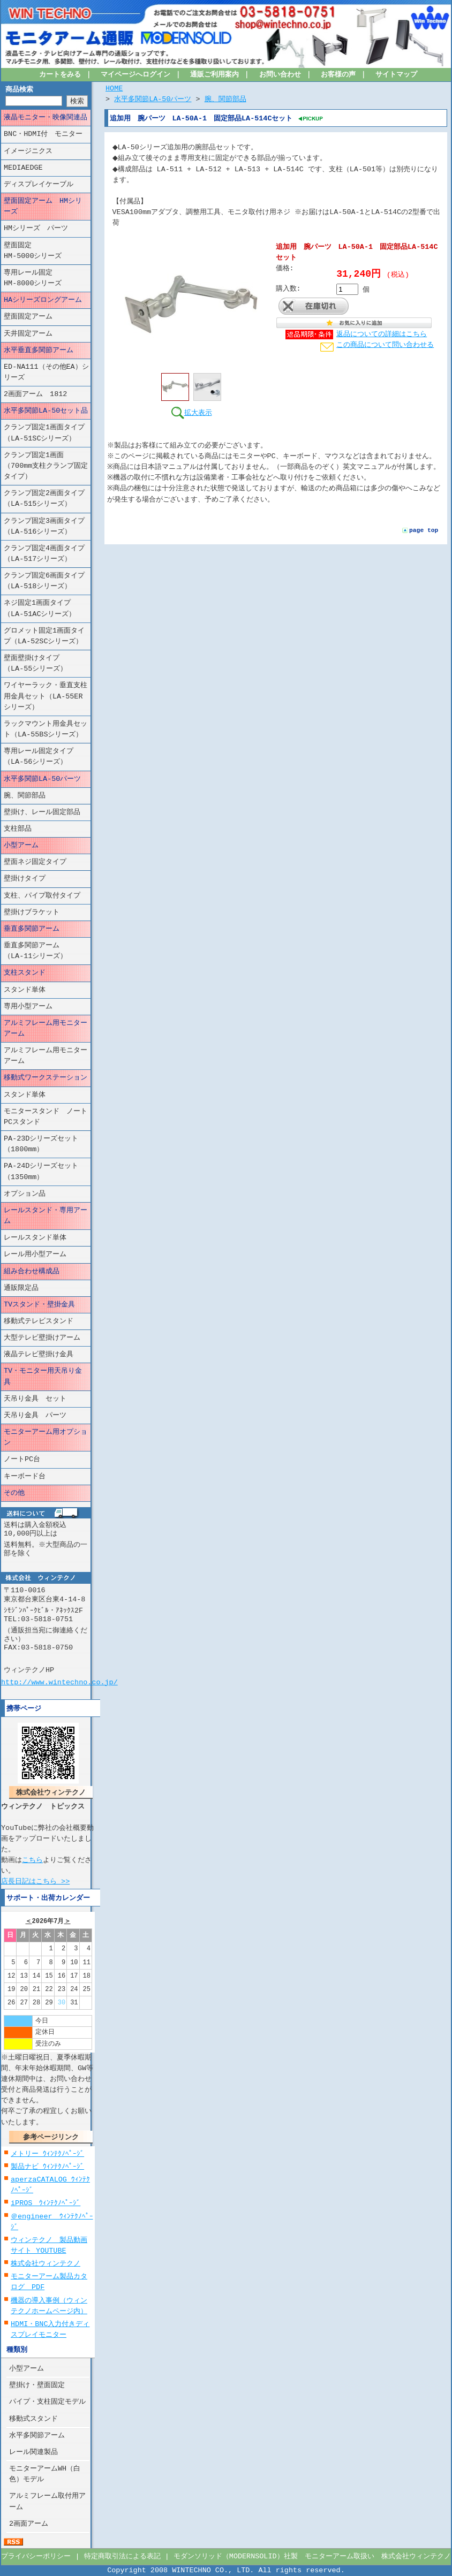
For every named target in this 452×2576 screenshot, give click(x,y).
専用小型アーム (28, 1007)
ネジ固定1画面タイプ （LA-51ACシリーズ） (44, 608)
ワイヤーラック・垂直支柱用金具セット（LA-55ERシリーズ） (45, 696)
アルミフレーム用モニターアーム (45, 1029)
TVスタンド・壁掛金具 (39, 1305)
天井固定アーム (28, 333)
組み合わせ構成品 (31, 1271)
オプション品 (25, 1194)
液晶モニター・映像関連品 (45, 118)
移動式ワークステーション (45, 1078)
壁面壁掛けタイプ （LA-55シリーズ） (45, 664)
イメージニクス (28, 151)
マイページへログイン (135, 75)
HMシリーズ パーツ (36, 228)
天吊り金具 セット (35, 1399)
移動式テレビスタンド (38, 1321)
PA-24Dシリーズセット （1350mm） (47, 1171)
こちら (32, 1860)
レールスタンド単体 (35, 1238)
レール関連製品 (33, 2452)
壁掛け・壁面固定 (37, 2385)
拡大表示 (191, 412)
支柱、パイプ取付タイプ (42, 895)
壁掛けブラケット (31, 912)
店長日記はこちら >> (35, 1881)
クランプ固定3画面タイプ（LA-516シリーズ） (44, 526)
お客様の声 (338, 75)
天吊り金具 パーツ (35, 1415)
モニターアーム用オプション (45, 1437)
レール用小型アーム (35, 1254)
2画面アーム (28, 2524)
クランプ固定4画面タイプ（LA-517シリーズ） (44, 554)
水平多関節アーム (37, 2436)
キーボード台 (25, 1476)
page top (423, 541)
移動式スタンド (33, 2418)
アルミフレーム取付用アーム (47, 2501)
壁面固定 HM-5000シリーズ (47, 250)
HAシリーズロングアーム (43, 300)
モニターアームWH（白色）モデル (44, 2474)
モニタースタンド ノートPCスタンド (45, 1117)
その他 (14, 1493)
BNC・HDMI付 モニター (43, 134)
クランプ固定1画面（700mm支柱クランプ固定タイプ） (46, 466)
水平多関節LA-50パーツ (42, 779)
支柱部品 (18, 829)
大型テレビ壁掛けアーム (42, 1338)
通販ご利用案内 (214, 75)
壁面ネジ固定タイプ (35, 862)
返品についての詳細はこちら (381, 334)
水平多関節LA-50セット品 (46, 411)
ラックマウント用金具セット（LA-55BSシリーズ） (45, 729)
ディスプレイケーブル (38, 184)
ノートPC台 (22, 1459)
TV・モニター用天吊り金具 (43, 1376)
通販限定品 (21, 1288)
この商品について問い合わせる (385, 345)
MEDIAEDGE (23, 168)
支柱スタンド (25, 973)
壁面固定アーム (28, 317)
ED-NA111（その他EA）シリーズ (46, 372)
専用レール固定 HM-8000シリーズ (47, 278)
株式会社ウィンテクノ (45, 2264)
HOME (114, 89)
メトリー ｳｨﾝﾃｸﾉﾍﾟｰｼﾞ (47, 2154)
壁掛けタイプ (25, 879)
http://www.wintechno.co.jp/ (59, 1681)
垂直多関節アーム (31, 929)
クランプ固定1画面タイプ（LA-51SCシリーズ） (44, 433)
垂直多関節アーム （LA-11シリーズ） (42, 951)
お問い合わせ (280, 75)
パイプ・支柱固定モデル (47, 2402)
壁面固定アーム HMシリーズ (43, 206)
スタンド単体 (25, 989)
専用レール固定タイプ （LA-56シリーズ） (45, 757)
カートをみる (60, 75)
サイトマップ (396, 75)
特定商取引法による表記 (122, 2557)
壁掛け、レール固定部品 (42, 812)
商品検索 (19, 90)
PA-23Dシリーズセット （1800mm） (47, 1144)
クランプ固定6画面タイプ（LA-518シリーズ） (44, 581)
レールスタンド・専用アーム (45, 1216)
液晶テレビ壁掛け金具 (38, 1354)
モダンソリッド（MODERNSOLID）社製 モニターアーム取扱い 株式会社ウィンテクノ (312, 2557)
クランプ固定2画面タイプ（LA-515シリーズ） (44, 499)
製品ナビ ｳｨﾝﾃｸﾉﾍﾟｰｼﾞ (47, 2167)
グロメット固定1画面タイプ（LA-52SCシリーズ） (44, 636)
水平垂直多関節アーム (38, 350)
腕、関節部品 (25, 796)
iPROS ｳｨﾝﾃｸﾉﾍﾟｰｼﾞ (45, 2203)
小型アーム (21, 845)
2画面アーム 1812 (35, 394)
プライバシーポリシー (36, 2557)
